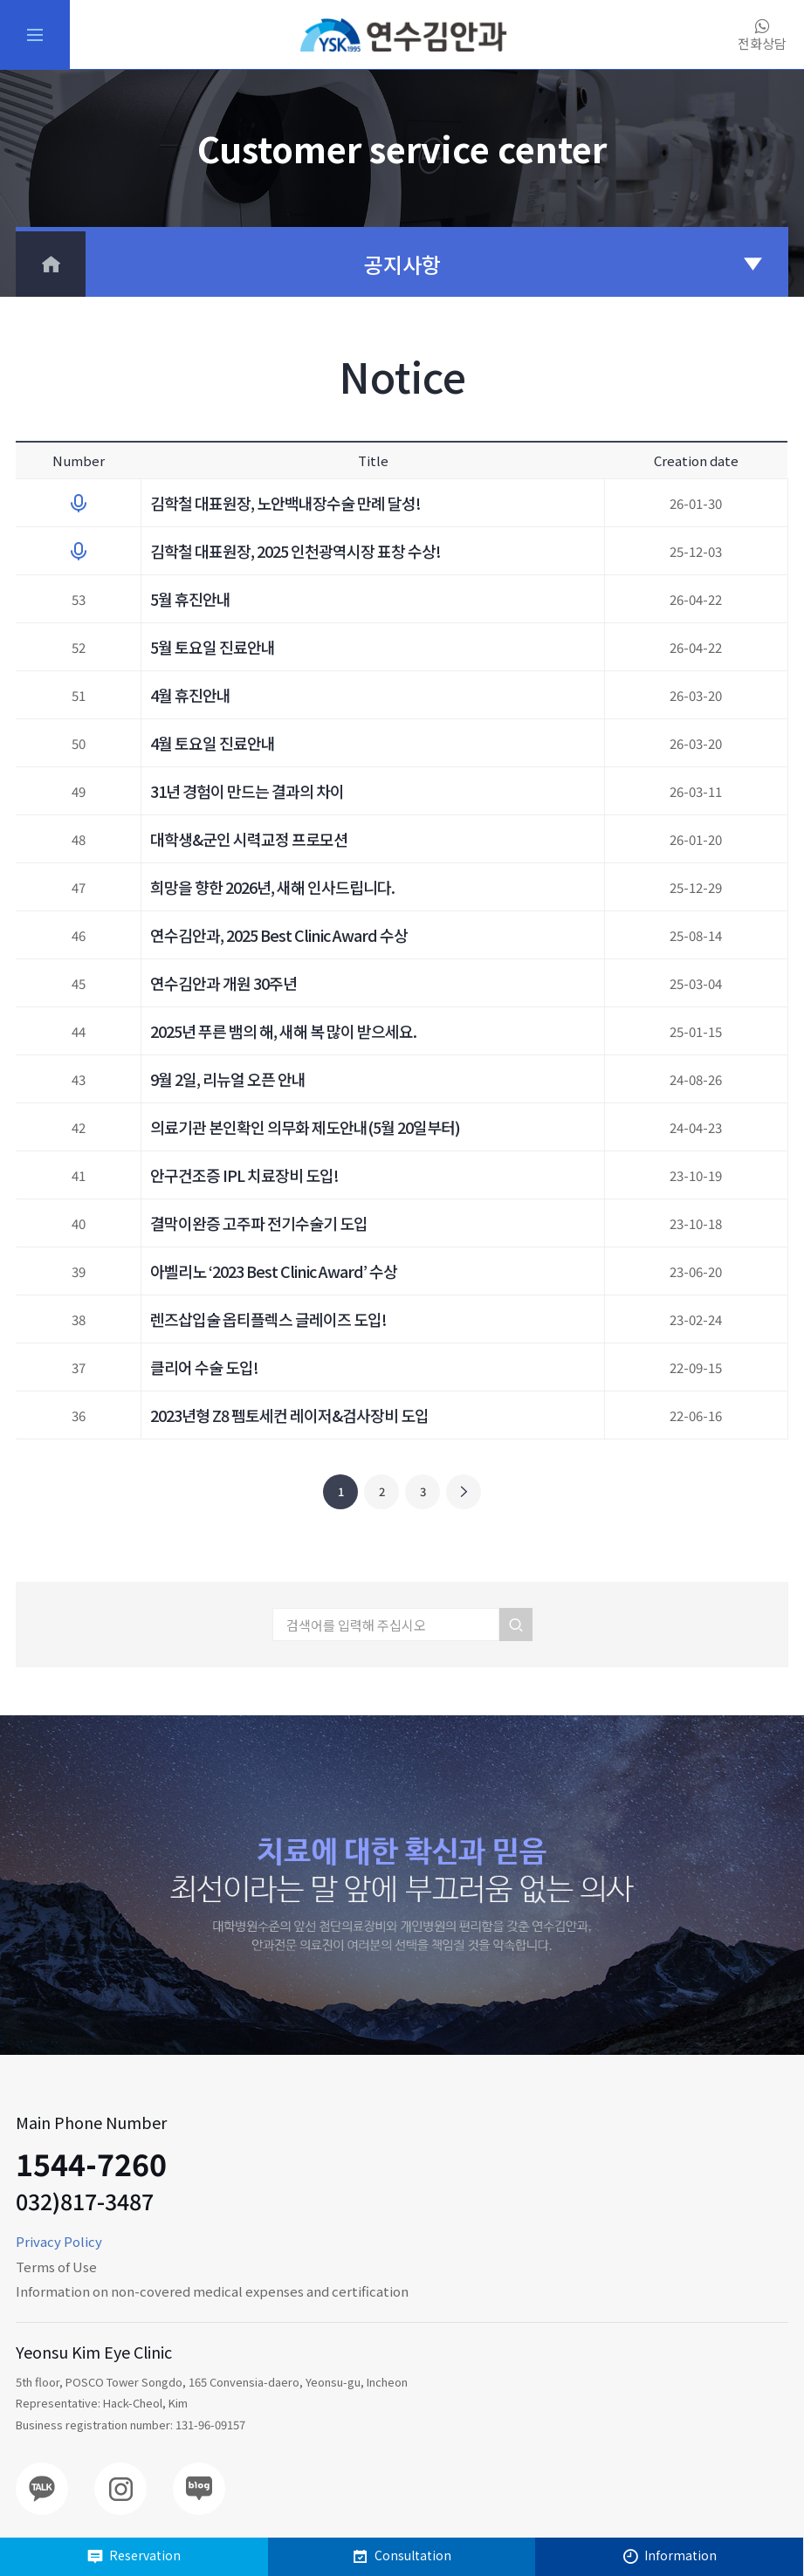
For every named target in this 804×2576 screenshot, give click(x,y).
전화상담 (762, 34)
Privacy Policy (59, 2241)
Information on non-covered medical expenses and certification (212, 2291)
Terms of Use (56, 2266)
